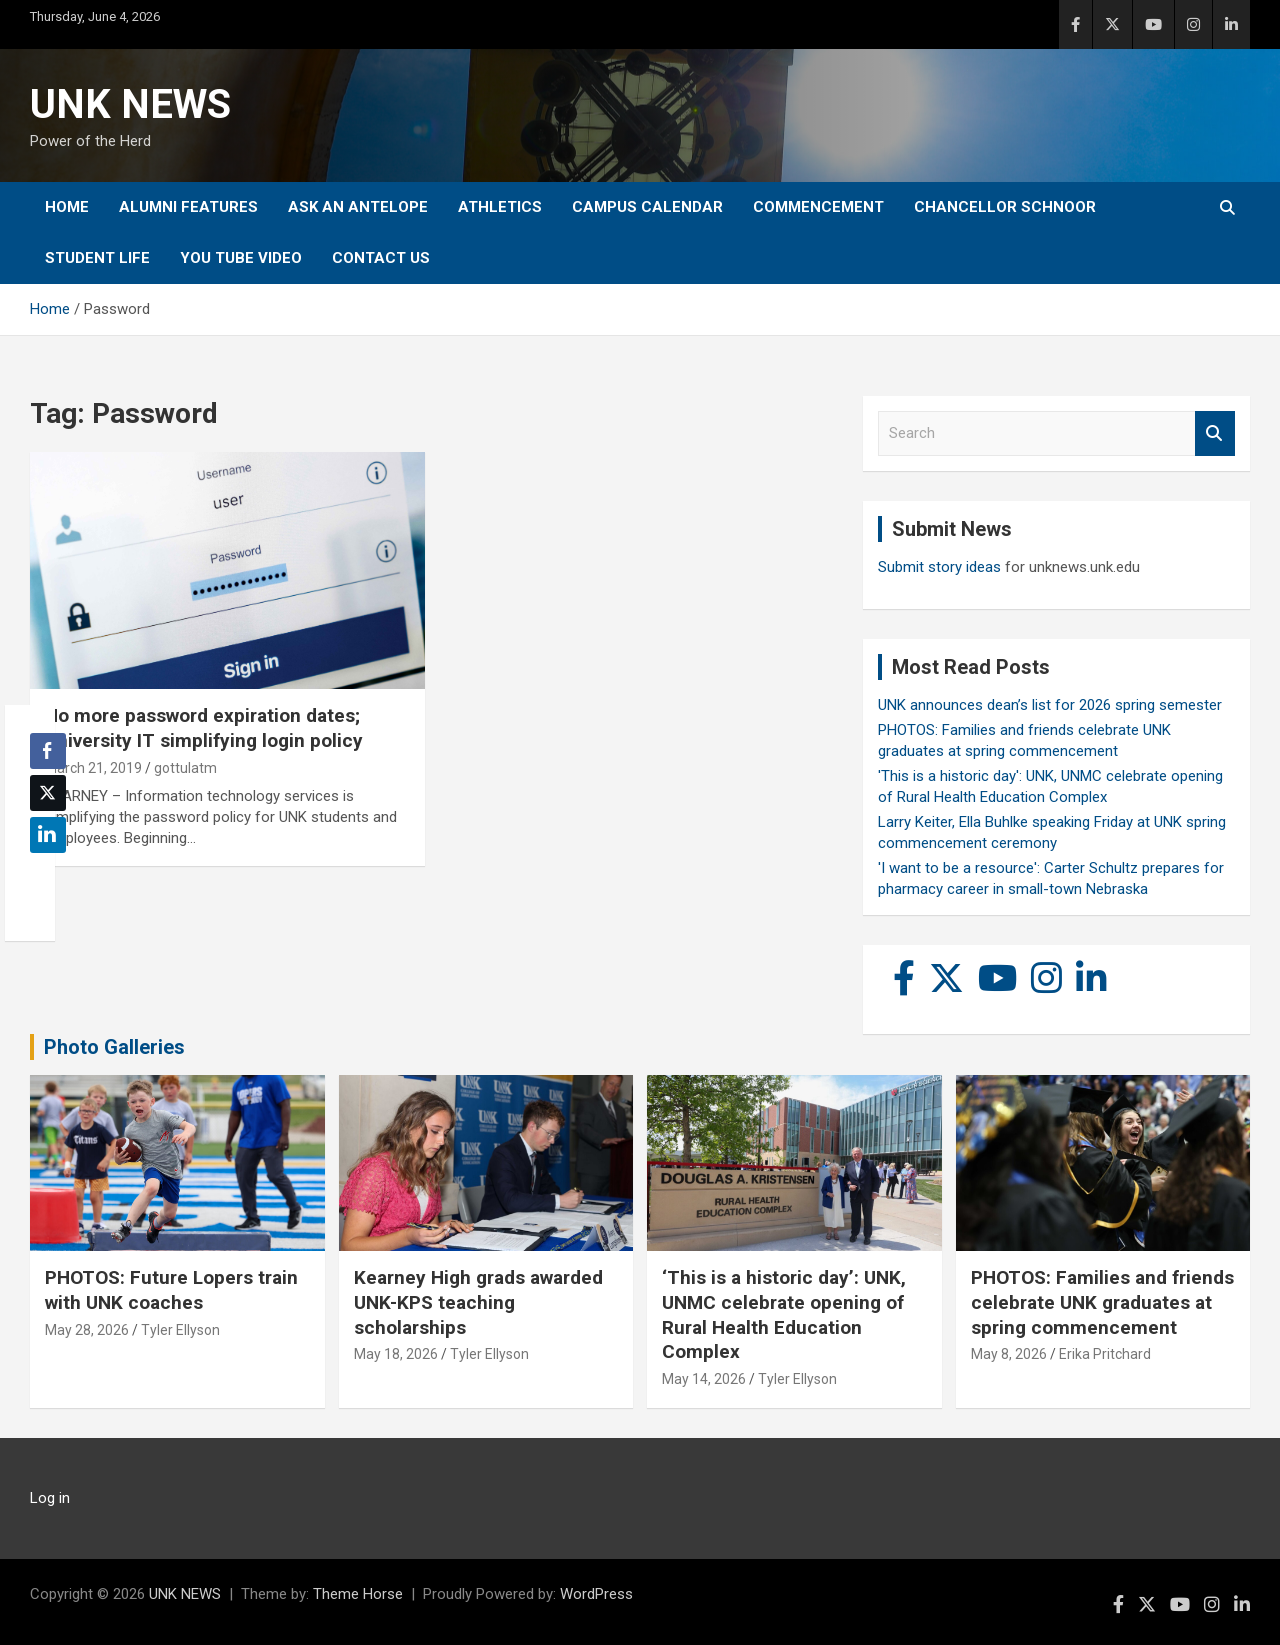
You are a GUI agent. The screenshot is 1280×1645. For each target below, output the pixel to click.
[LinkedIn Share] (48, 835)
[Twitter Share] (48, 793)
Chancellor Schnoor (1005, 207)
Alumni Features (188, 207)
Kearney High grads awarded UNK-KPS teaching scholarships (478, 1302)
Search (1215, 433)
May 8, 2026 (1009, 1354)
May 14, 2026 (704, 1379)
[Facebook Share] (48, 751)
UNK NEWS (130, 104)
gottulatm (185, 768)
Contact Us (381, 258)
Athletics (500, 207)
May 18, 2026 (396, 1354)
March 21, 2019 (93, 768)
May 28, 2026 (87, 1330)
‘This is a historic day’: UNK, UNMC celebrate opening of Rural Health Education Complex (784, 1314)
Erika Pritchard (1105, 1354)
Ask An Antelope (358, 207)
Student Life (97, 258)
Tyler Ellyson (180, 1330)
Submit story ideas (939, 567)
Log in (50, 1498)
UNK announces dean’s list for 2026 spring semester (1050, 705)
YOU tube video (241, 258)
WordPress (596, 1594)
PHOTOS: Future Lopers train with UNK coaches (171, 1290)
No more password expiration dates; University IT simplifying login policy (204, 728)
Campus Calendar (647, 207)
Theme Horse (358, 1594)
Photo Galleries (114, 1047)
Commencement (818, 207)
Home (67, 207)
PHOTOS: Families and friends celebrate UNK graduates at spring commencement (1102, 1302)
